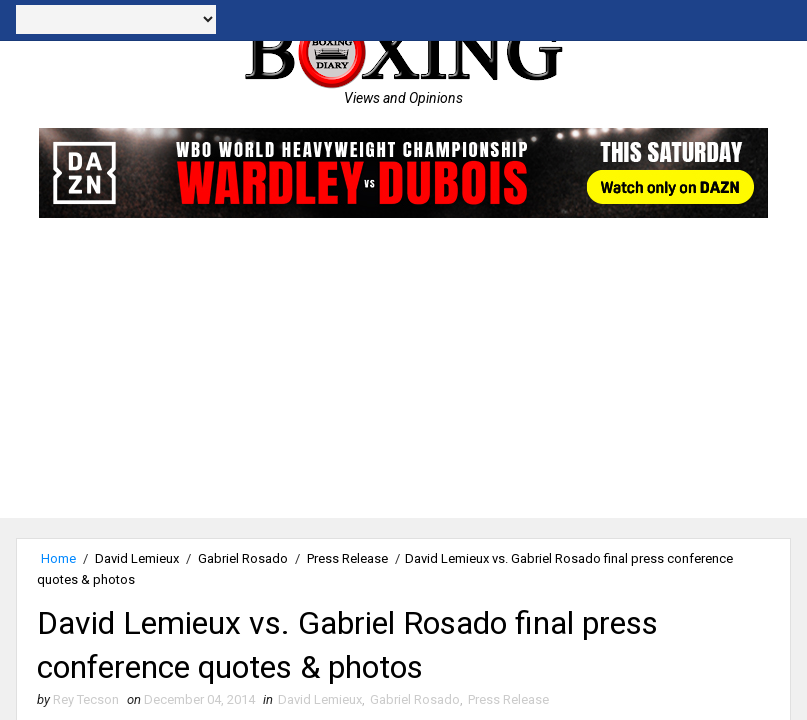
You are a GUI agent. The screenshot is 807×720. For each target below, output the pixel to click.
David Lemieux (137, 558)
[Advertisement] (403, 378)
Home (58, 558)
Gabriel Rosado (243, 558)
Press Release (347, 558)
